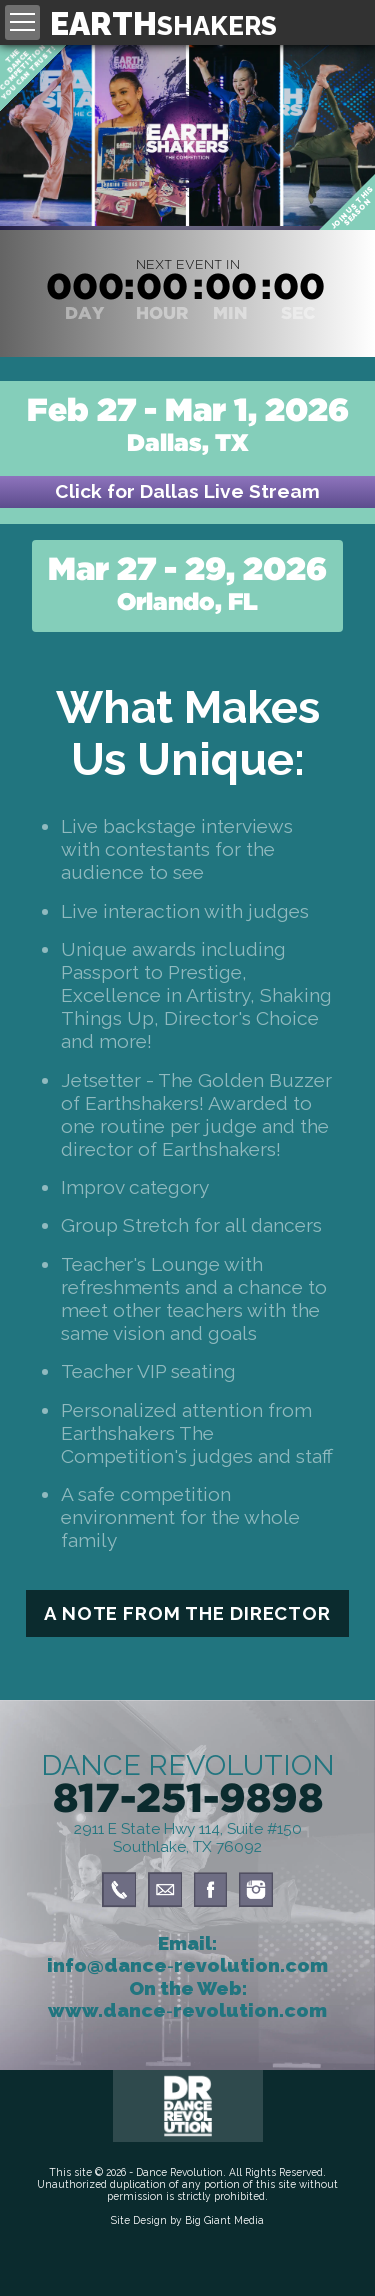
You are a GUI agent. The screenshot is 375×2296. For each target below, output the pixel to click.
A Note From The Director (187, 1613)
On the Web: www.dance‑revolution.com (187, 1999)
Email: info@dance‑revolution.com (187, 1954)
